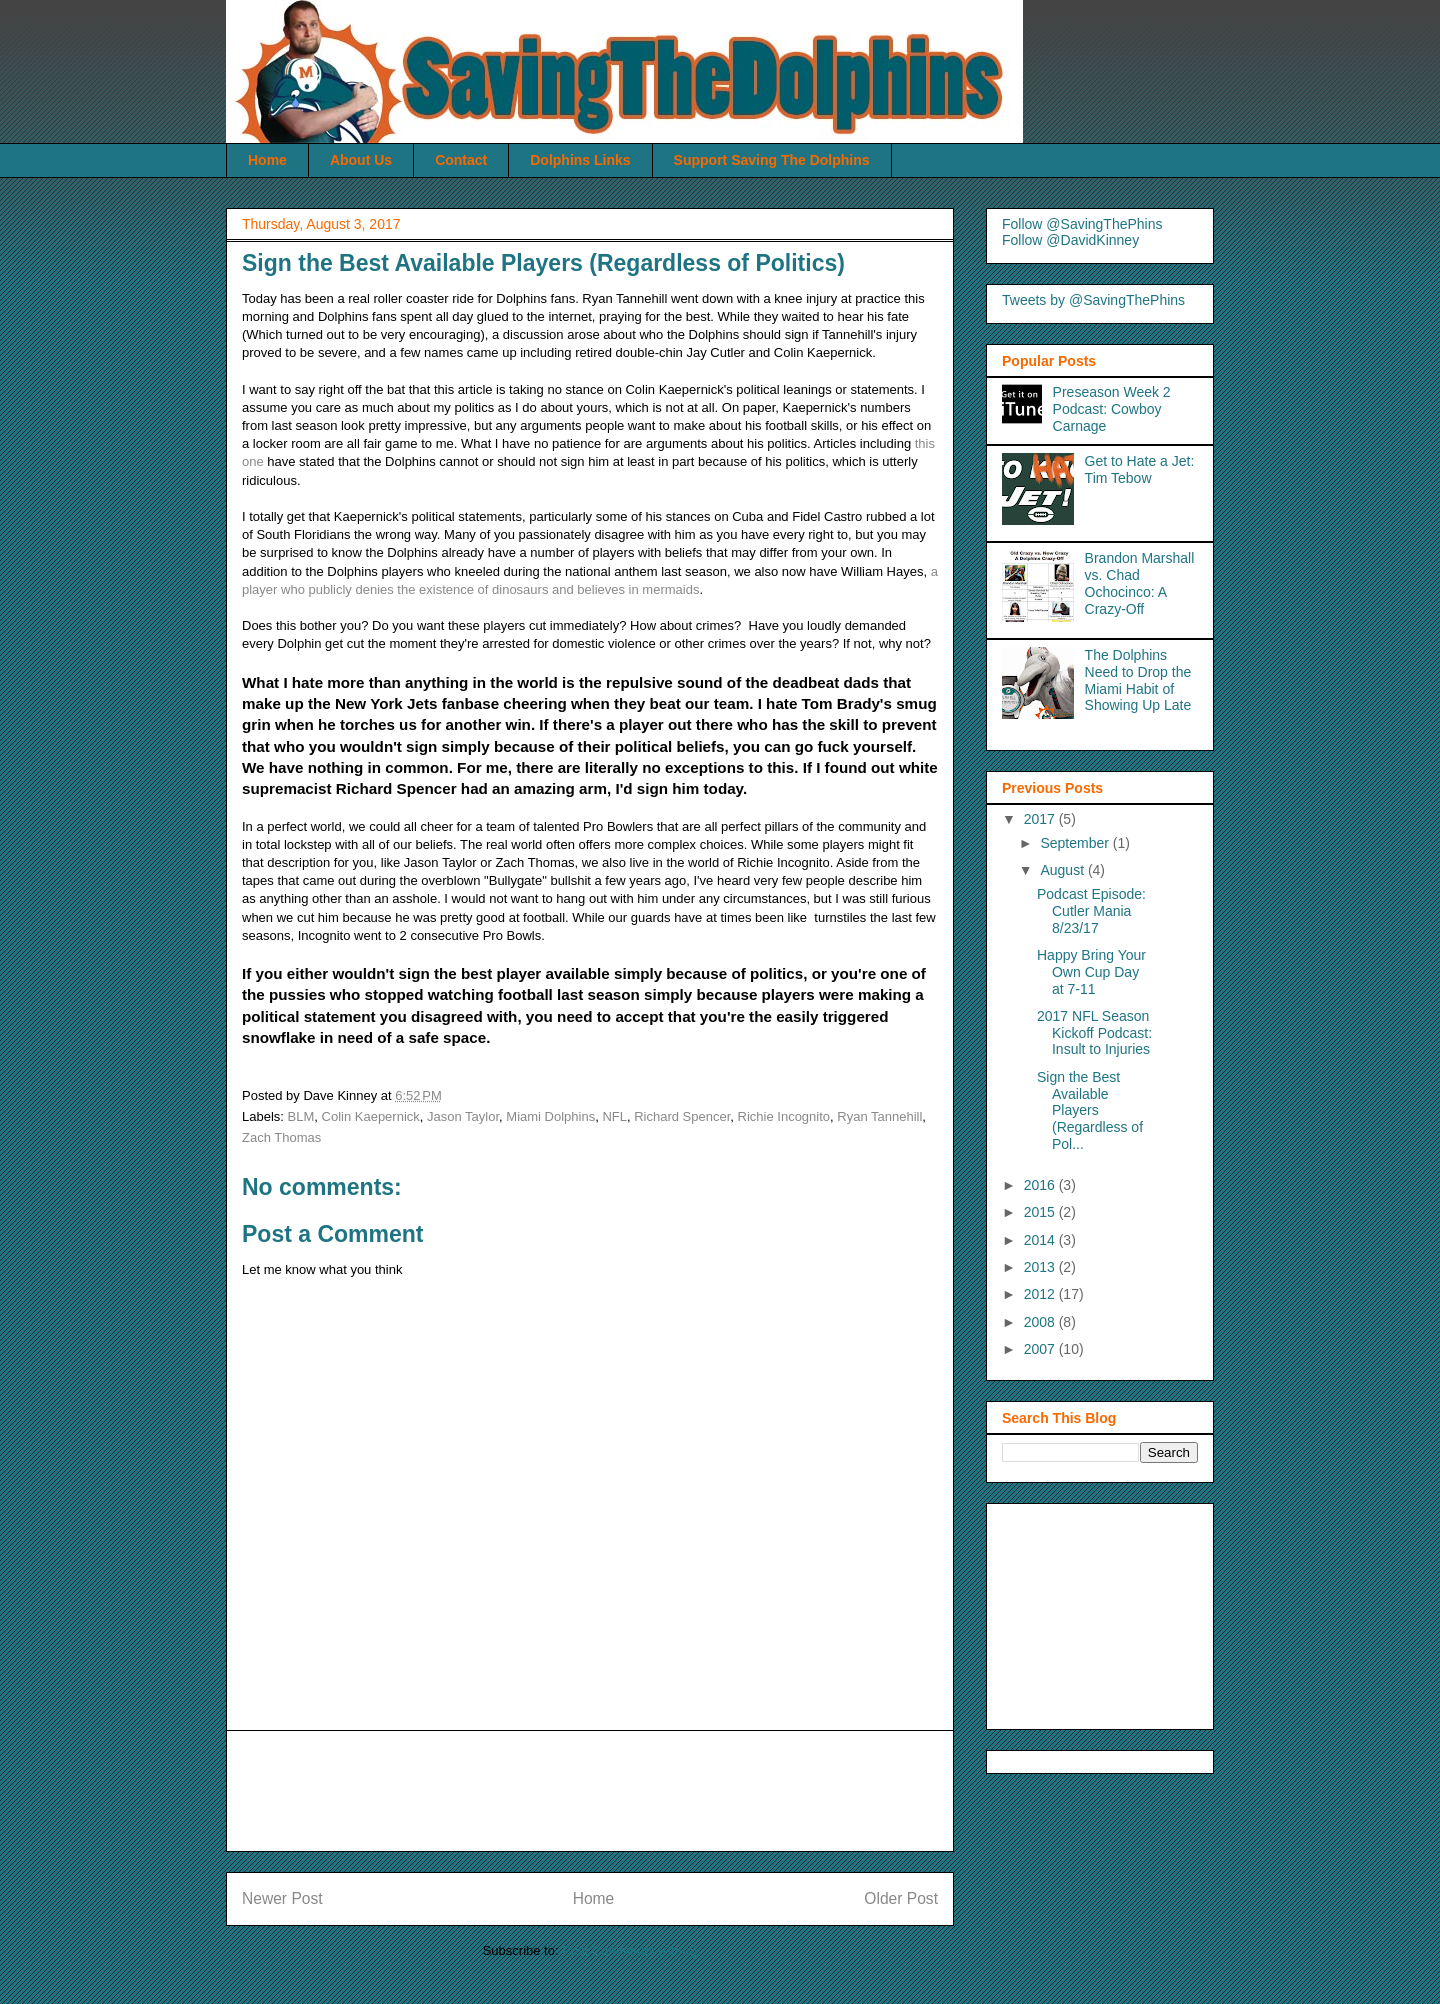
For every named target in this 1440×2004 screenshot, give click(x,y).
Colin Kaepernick (371, 1116)
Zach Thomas (281, 1137)
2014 (1041, 1240)
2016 (1041, 1185)
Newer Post (282, 1898)
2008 (1041, 1322)
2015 (1041, 1212)
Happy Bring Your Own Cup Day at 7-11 (1091, 972)
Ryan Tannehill (879, 1116)
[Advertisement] (606, 1791)
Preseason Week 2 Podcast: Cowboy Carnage (1112, 409)
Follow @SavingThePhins (1082, 224)
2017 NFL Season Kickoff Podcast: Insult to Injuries (1094, 1033)
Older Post (901, 1898)
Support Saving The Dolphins (772, 160)
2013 (1041, 1267)
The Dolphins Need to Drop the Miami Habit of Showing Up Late (1138, 680)
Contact (461, 160)
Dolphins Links (580, 160)
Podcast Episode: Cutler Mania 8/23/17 (1091, 911)
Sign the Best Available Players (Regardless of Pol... (1090, 1110)
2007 (1041, 1349)
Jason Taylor (463, 1116)
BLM (301, 1116)
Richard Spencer (682, 1116)
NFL (614, 1116)
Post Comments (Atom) (629, 1950)
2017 (1041, 819)
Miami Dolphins (550, 1116)
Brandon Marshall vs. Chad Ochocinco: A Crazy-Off (1140, 583)
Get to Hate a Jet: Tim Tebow (1140, 469)
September (1076, 843)
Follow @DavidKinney (1070, 240)
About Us (361, 160)
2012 (1041, 1294)
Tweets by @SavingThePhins (1093, 300)
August (1063, 870)
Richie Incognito (784, 1116)
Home (267, 160)
